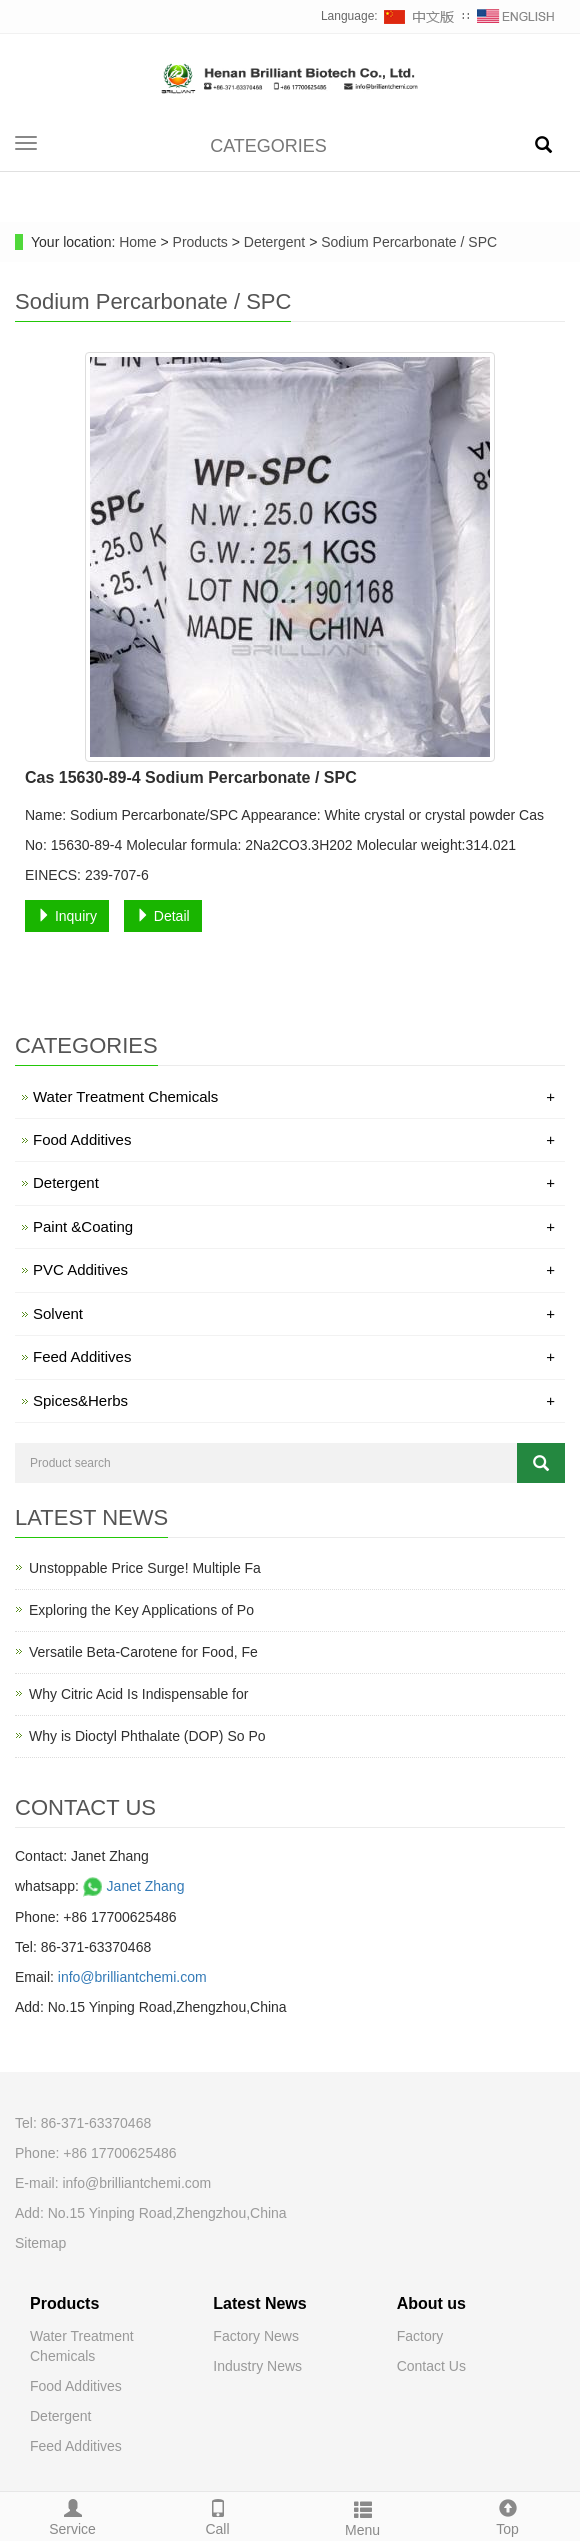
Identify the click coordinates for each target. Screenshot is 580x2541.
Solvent (294, 1313)
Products (202, 242)
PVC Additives (294, 1269)
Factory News (256, 2336)
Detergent (274, 242)
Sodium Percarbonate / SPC (407, 242)
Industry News (257, 2366)
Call (217, 2515)
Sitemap (40, 2243)
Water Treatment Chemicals (294, 1096)
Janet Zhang (132, 1886)
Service (72, 2515)
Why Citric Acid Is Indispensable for (138, 1694)
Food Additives (294, 1139)
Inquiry (67, 916)
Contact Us (431, 2366)
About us (431, 2303)
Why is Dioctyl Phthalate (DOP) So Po (147, 1736)
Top (507, 2515)
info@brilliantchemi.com (132, 1977)
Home (137, 242)
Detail (163, 916)
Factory (420, 2336)
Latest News (259, 2303)
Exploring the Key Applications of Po (141, 1610)
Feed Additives (294, 1356)
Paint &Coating (294, 1226)
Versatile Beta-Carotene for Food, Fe (143, 1652)
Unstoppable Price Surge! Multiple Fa (145, 1568)
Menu (362, 2516)
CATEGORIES (268, 146)
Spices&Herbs (294, 1400)
